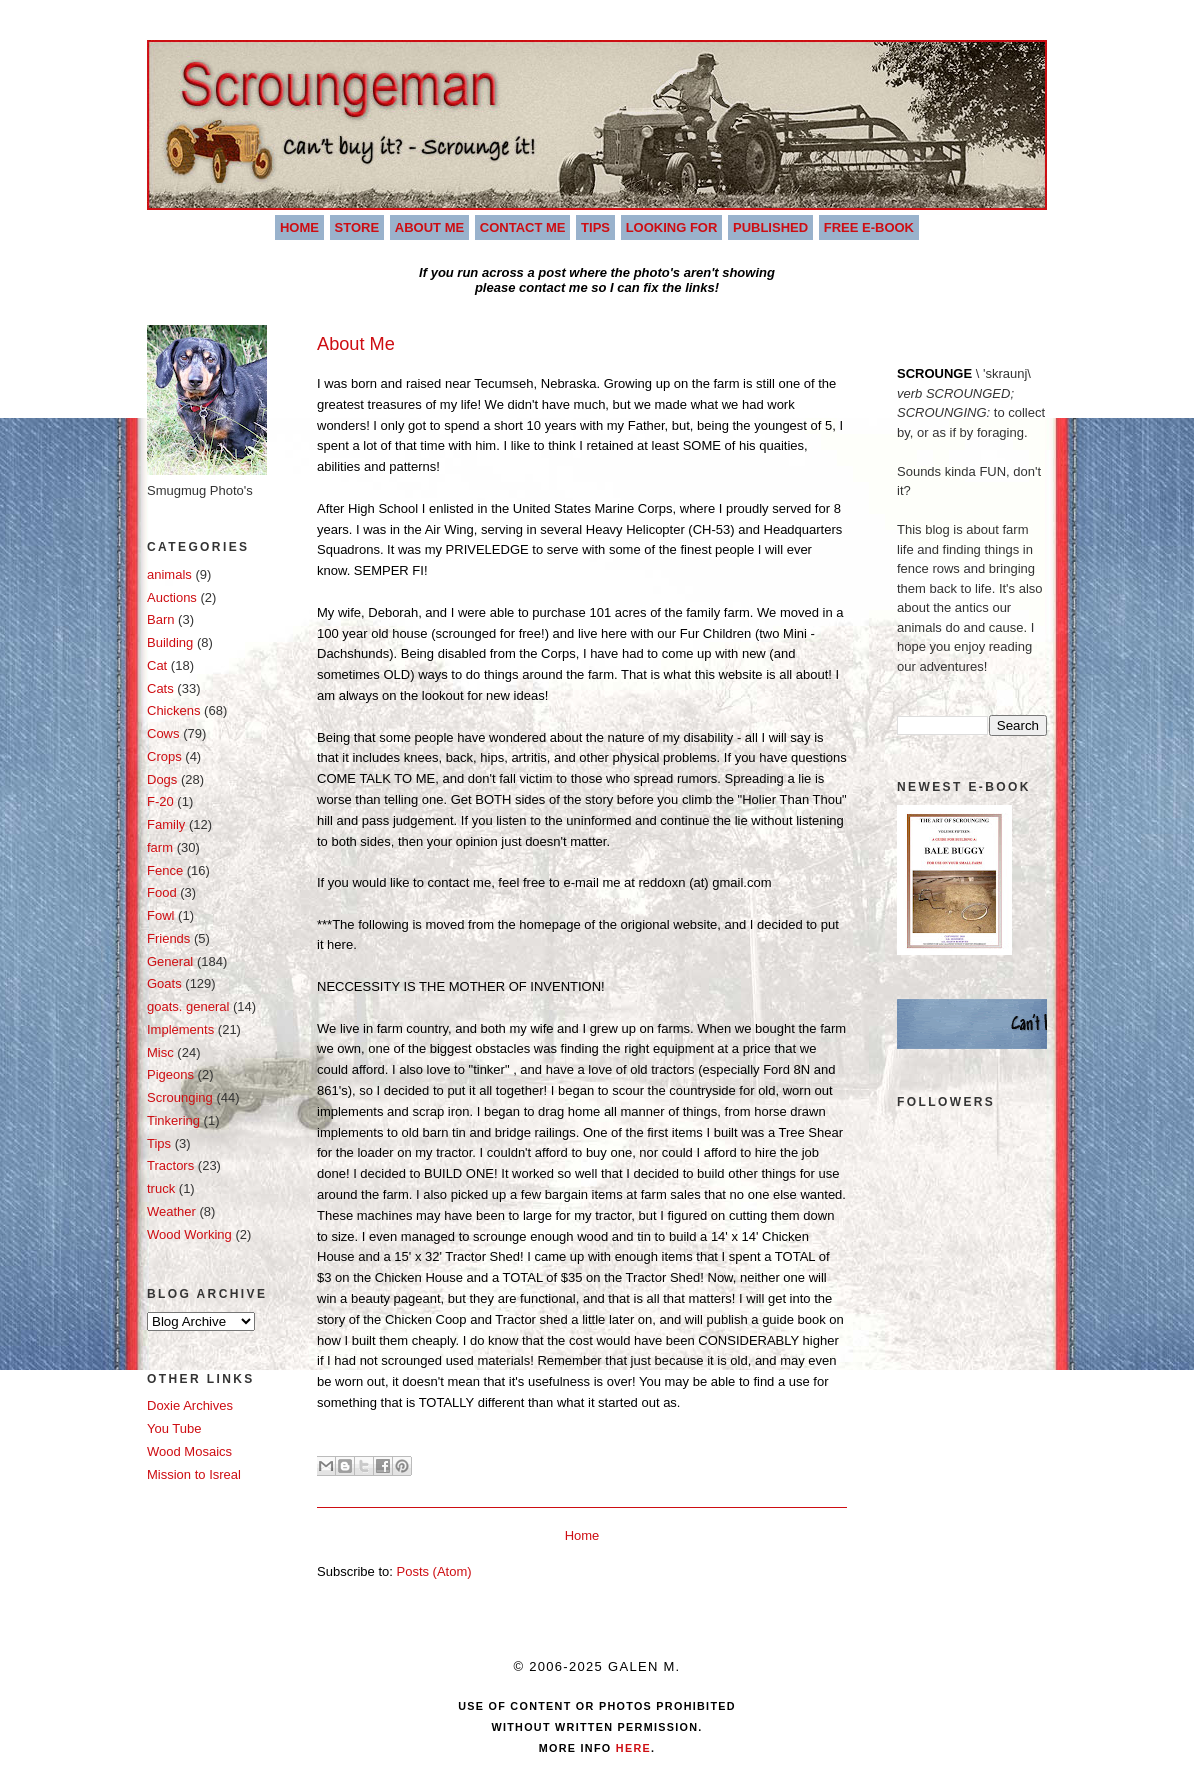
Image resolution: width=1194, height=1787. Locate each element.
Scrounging (180, 1097)
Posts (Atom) (434, 1571)
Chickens (173, 710)
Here (631, 1748)
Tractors (170, 1165)
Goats (164, 983)
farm (160, 847)
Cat (157, 665)
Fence (165, 870)
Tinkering (173, 1120)
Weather (171, 1211)
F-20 (160, 801)
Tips (595, 227)
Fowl (160, 915)
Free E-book (869, 227)
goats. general (188, 1006)
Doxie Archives (190, 1405)
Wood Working (189, 1234)
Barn (160, 619)
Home (299, 227)
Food (162, 892)
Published (770, 227)
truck (161, 1188)
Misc (160, 1052)
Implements (180, 1029)
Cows (163, 733)
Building (170, 642)
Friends (168, 938)
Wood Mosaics (189, 1451)
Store (357, 227)
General (170, 961)
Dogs (162, 779)
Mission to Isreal (194, 1474)
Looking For (672, 227)
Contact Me (523, 227)
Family (166, 824)
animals (169, 574)
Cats (160, 688)
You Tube (174, 1428)
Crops (164, 756)
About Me (429, 227)
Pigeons (170, 1074)
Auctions (172, 597)
